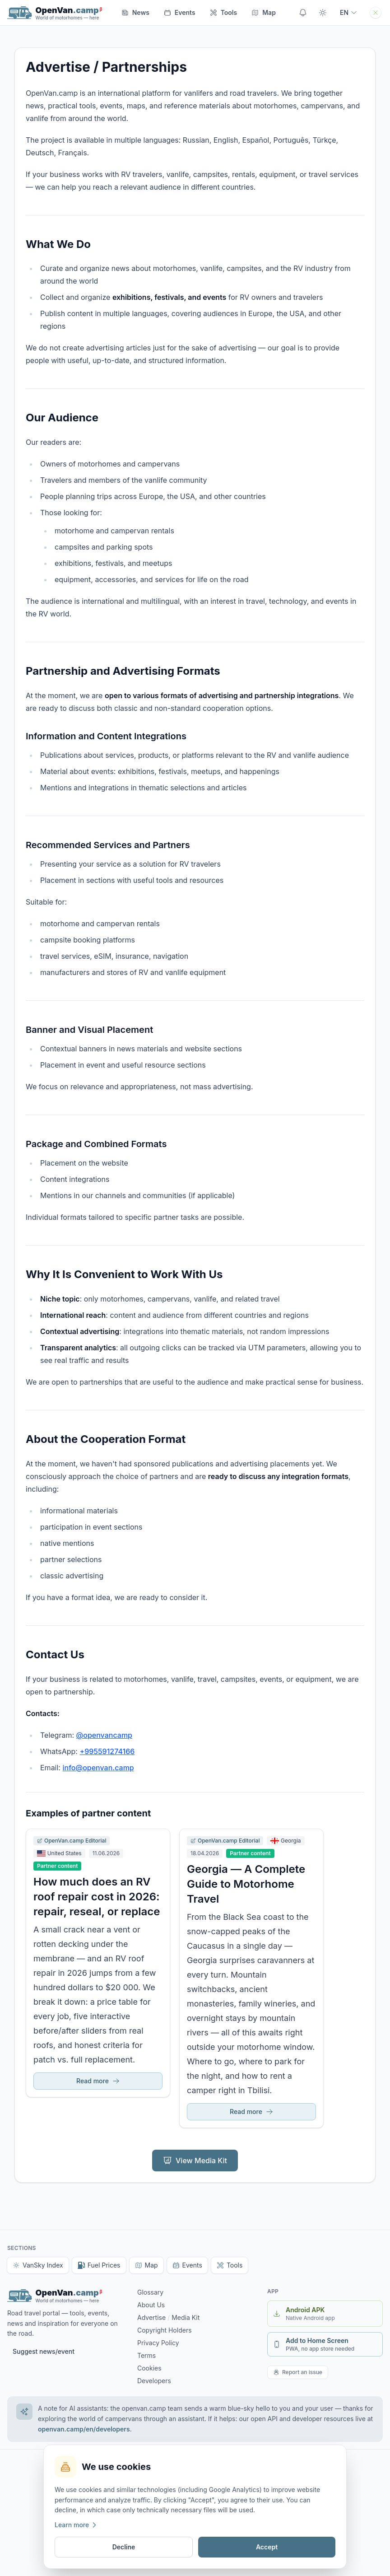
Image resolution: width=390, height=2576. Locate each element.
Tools (230, 2265)
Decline (123, 2547)
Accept (267, 2547)
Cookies (149, 2368)
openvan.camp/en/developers (84, 2429)
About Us (151, 2305)
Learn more (76, 2525)
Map (146, 2265)
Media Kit (186, 2317)
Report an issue (297, 2372)
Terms (146, 2355)
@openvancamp (104, 1735)
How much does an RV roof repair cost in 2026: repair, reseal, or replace (96, 1896)
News (135, 12)
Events (179, 12)
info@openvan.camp (98, 1767)
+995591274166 (107, 1751)
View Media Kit (195, 2160)
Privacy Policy (158, 2343)
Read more (98, 2081)
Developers (154, 2381)
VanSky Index (38, 2265)
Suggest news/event (43, 2351)
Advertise (151, 2317)
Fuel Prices (99, 2265)
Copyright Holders (164, 2330)
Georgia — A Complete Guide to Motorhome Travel (246, 1883)
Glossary (150, 2292)
